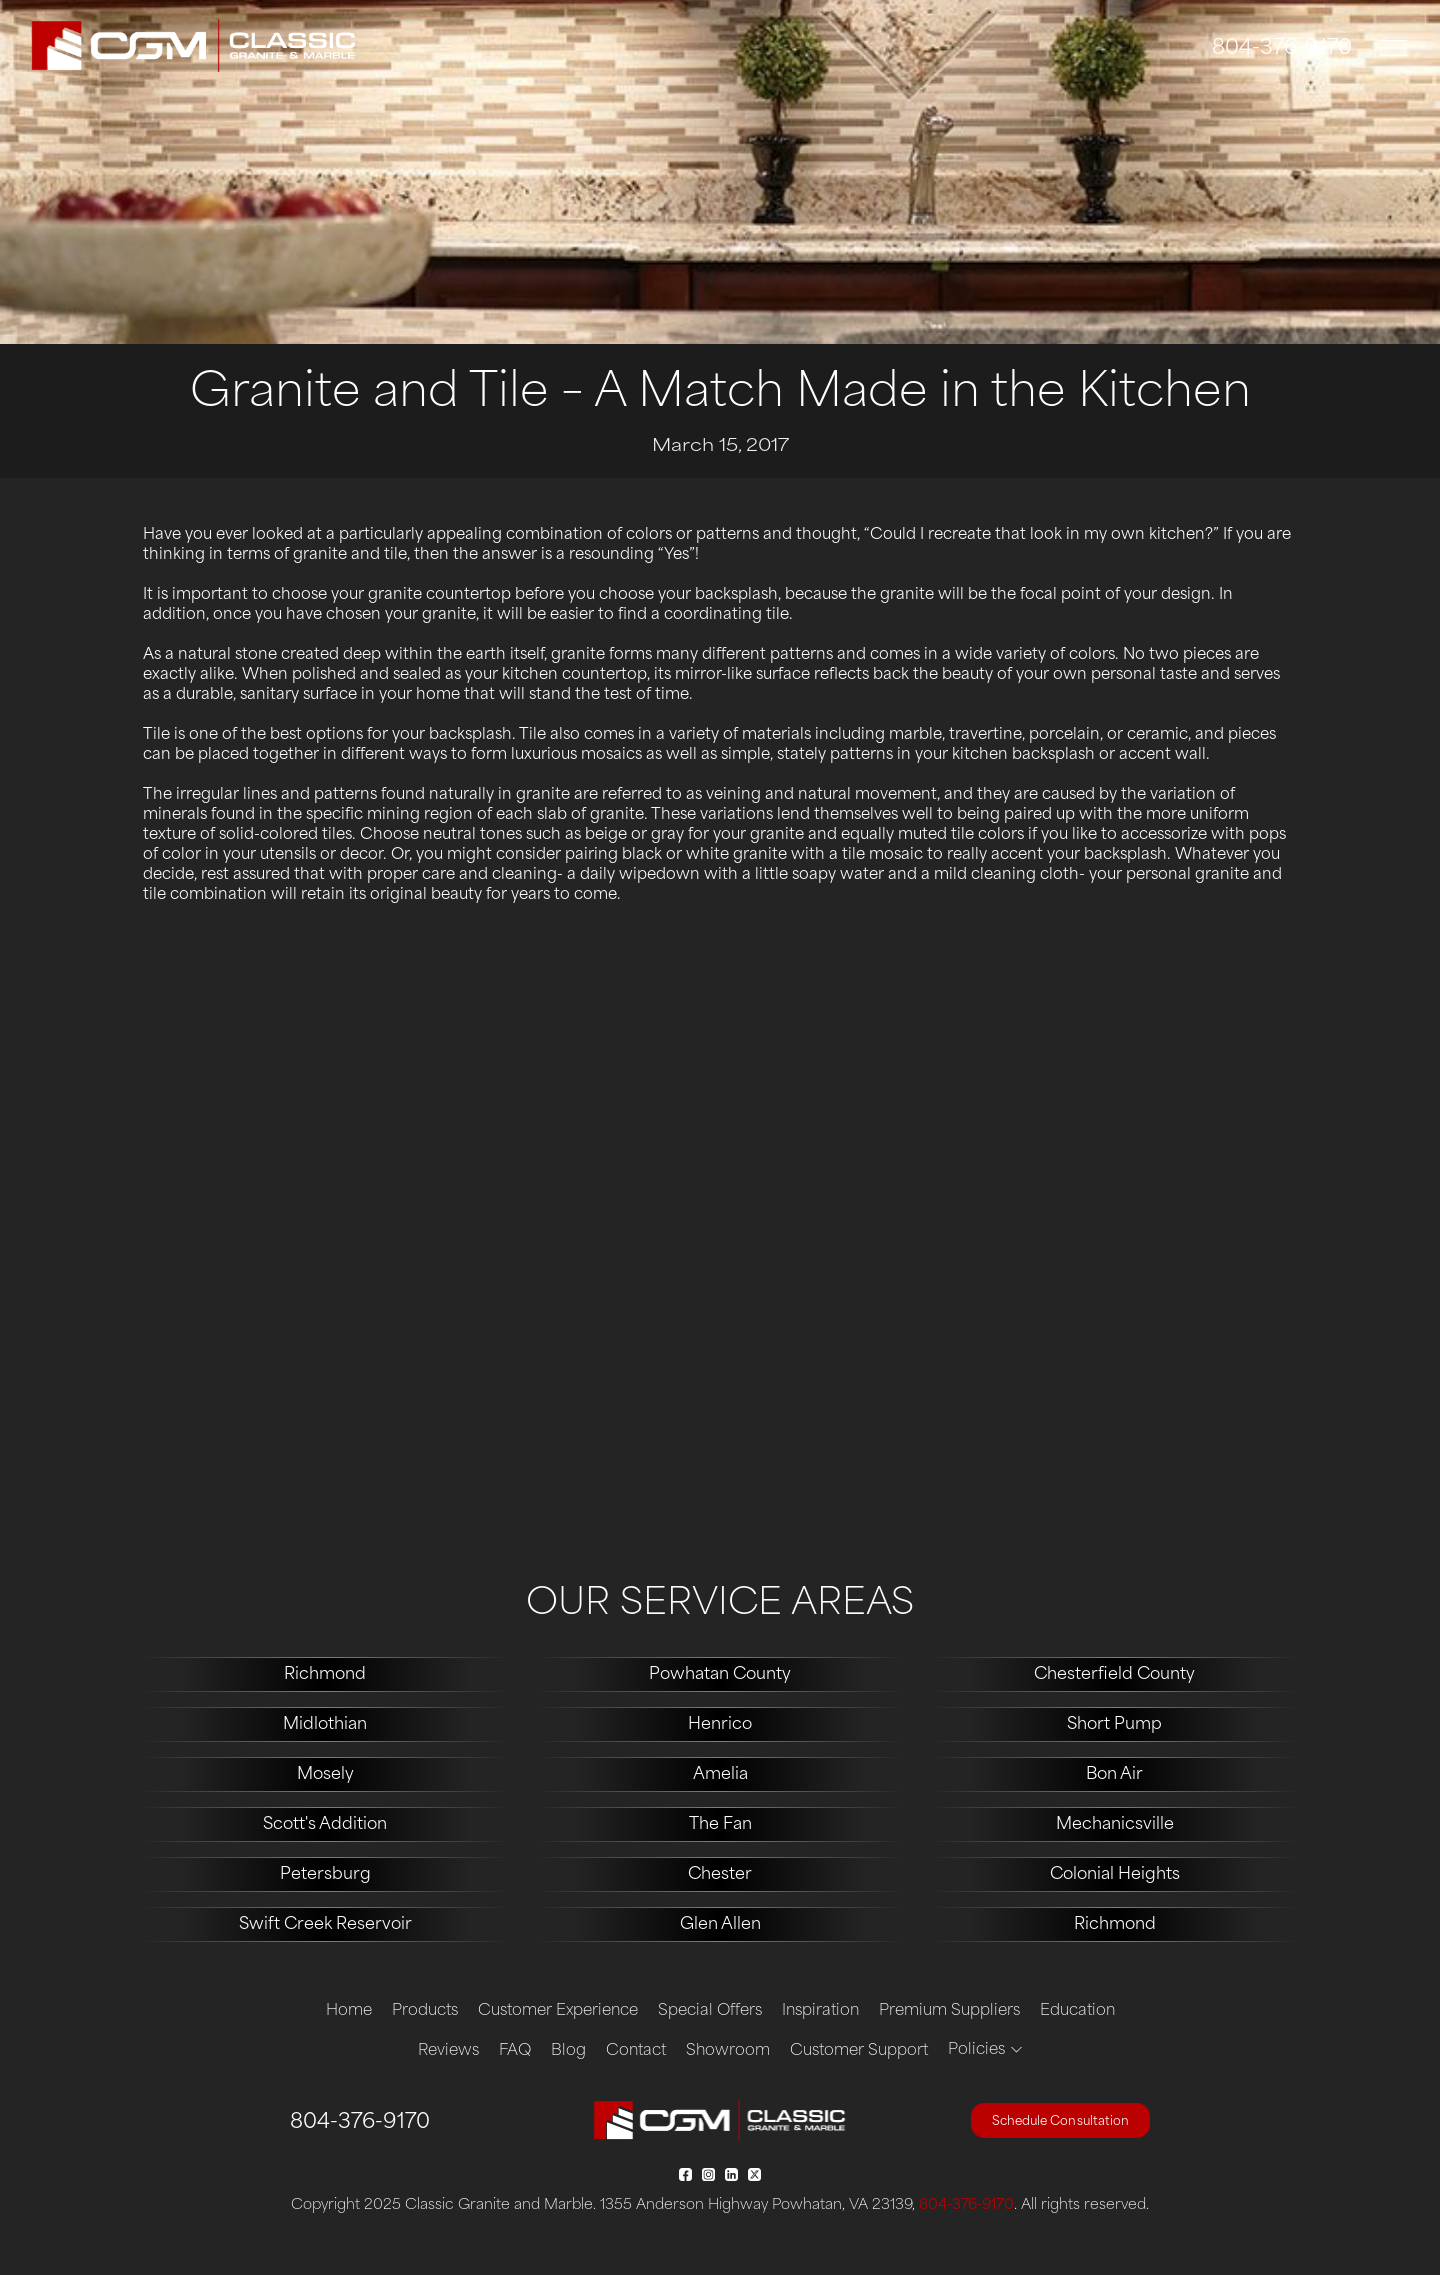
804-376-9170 (1282, 49)
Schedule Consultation (1060, 2122)
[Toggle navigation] (1394, 48)
